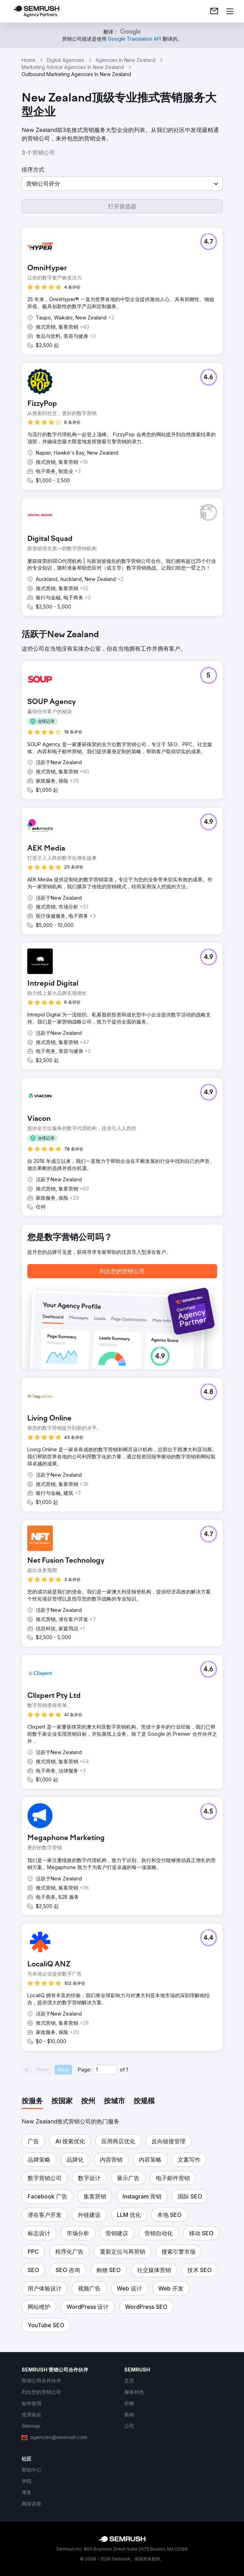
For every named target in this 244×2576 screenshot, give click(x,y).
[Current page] (105, 2069)
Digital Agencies (65, 60)
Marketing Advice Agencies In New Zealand (73, 67)
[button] (122, 184)
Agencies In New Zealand (125, 60)
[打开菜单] (229, 11)
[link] (214, 11)
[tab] (32, 2101)
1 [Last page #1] (127, 2070)
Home (28, 60)
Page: (84, 2070)
